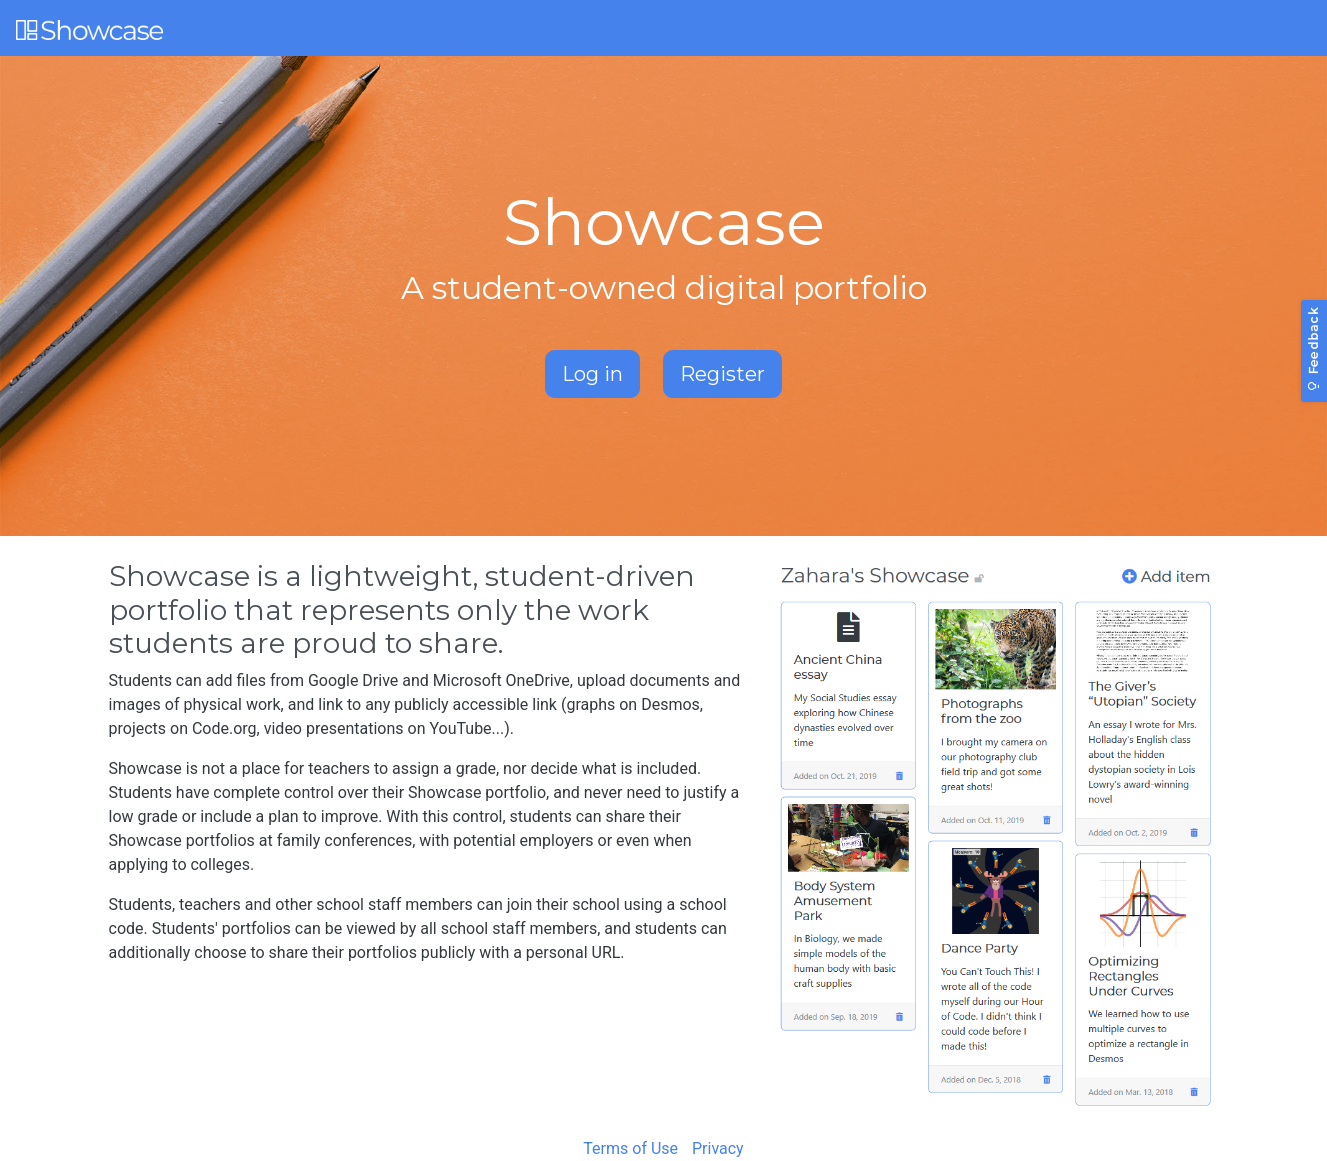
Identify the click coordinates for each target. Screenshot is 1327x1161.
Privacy (718, 1148)
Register (722, 374)
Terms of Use (630, 1148)
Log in (592, 374)
